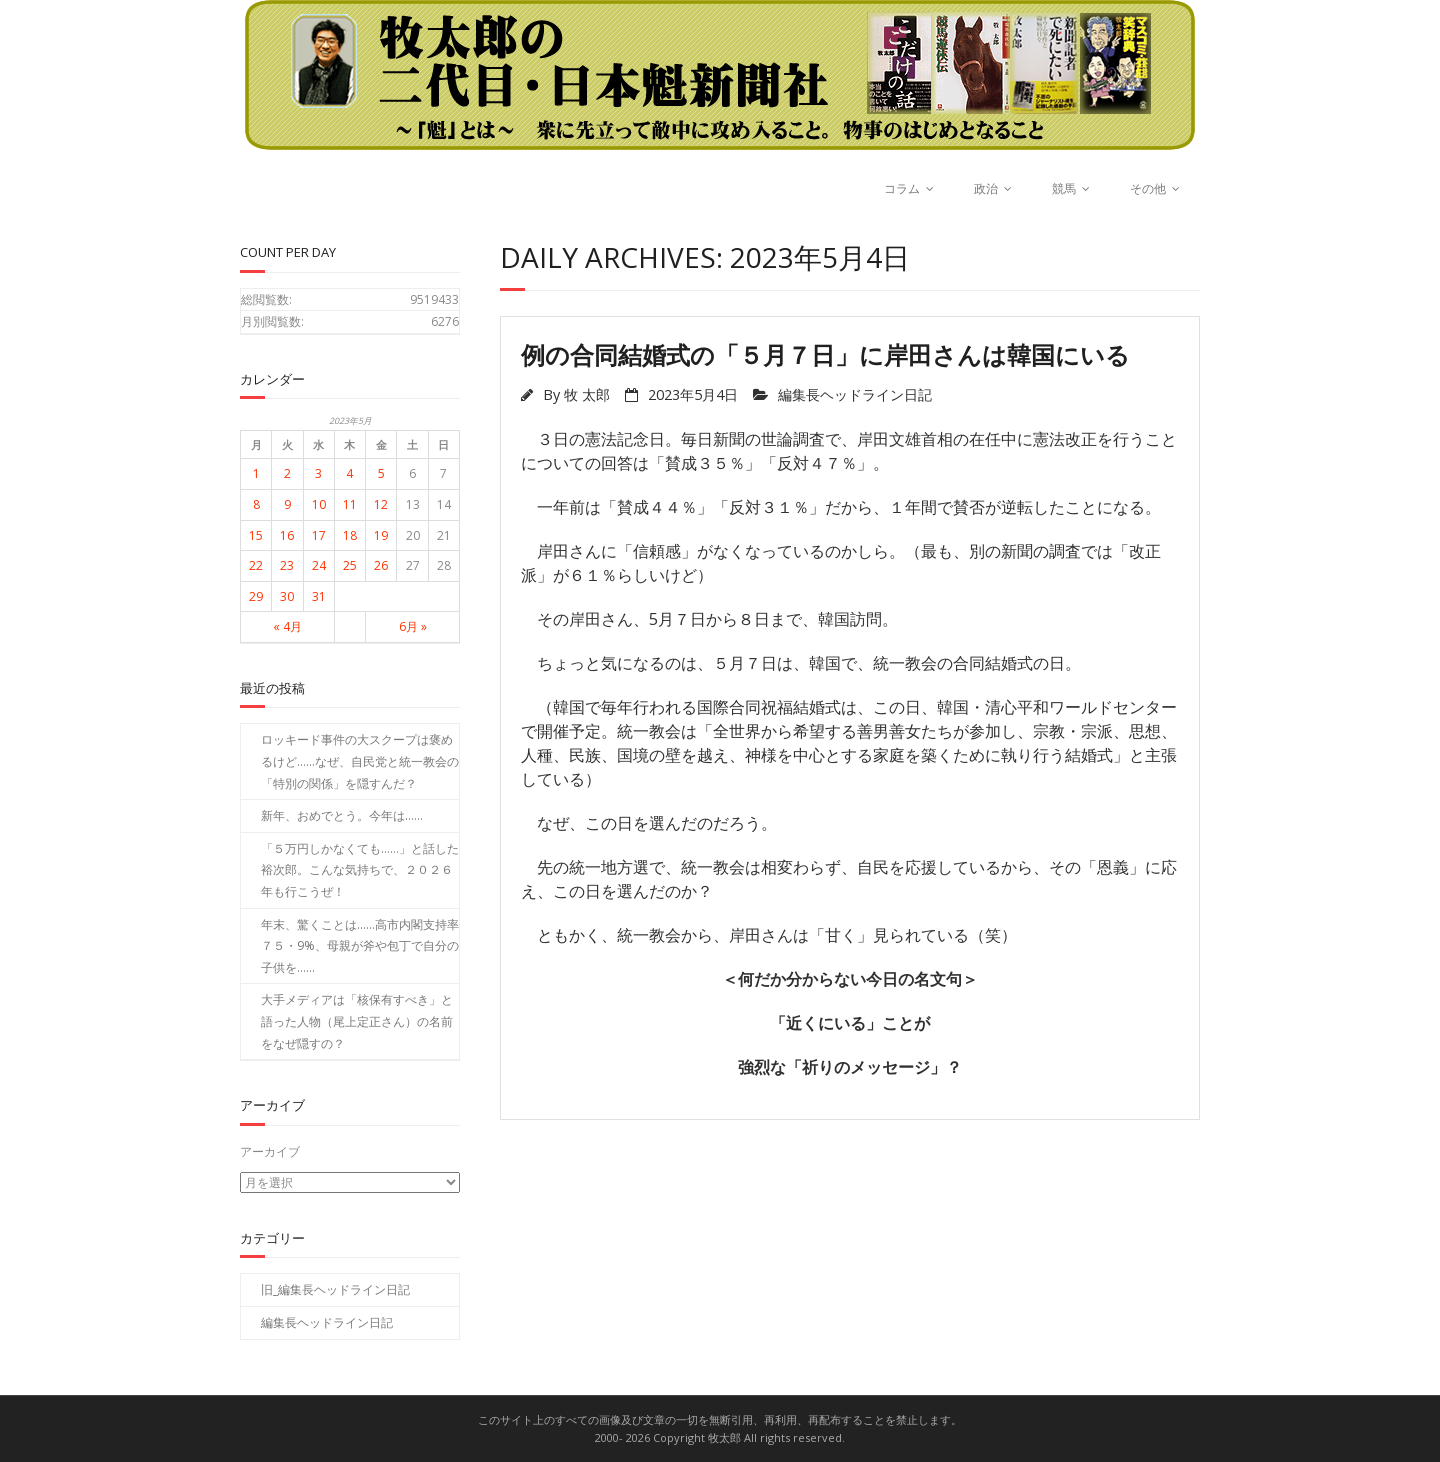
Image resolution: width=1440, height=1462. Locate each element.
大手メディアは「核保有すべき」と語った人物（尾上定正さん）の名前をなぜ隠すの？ (357, 1021)
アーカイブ (270, 1151)
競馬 (1064, 188)
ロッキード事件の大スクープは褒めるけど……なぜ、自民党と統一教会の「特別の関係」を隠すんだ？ (360, 761)
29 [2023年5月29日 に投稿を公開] (256, 596)
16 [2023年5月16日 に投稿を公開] (287, 535)
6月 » (413, 626)
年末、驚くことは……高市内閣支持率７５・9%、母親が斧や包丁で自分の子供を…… (360, 946)
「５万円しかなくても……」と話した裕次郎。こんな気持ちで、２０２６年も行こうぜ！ (360, 870)
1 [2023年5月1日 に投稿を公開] (256, 473)
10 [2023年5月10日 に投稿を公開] (319, 504)
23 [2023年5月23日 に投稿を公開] (287, 565)
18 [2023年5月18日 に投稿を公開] (350, 535)
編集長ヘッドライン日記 (855, 394)
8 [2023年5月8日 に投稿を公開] (256, 504)
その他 (1148, 188)
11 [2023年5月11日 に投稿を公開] (350, 504)
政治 (986, 188)
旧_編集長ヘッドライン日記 (335, 1289)
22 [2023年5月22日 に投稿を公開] (256, 565)
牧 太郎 (587, 394)
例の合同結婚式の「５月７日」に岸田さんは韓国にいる (825, 354)
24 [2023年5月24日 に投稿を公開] (319, 565)
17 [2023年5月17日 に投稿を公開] (319, 535)
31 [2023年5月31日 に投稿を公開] (319, 596)
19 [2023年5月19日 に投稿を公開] (381, 535)
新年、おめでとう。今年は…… (342, 815)
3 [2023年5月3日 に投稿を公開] (318, 473)
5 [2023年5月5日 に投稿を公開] (381, 473)
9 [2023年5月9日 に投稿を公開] (287, 504)
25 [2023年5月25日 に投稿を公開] (350, 565)
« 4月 (287, 626)
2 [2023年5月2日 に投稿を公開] (287, 473)
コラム (902, 188)
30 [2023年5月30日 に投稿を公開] (287, 596)
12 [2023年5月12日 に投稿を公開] (381, 504)
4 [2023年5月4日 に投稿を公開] (349, 473)
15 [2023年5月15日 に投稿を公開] (256, 535)
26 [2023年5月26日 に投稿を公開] (381, 565)
